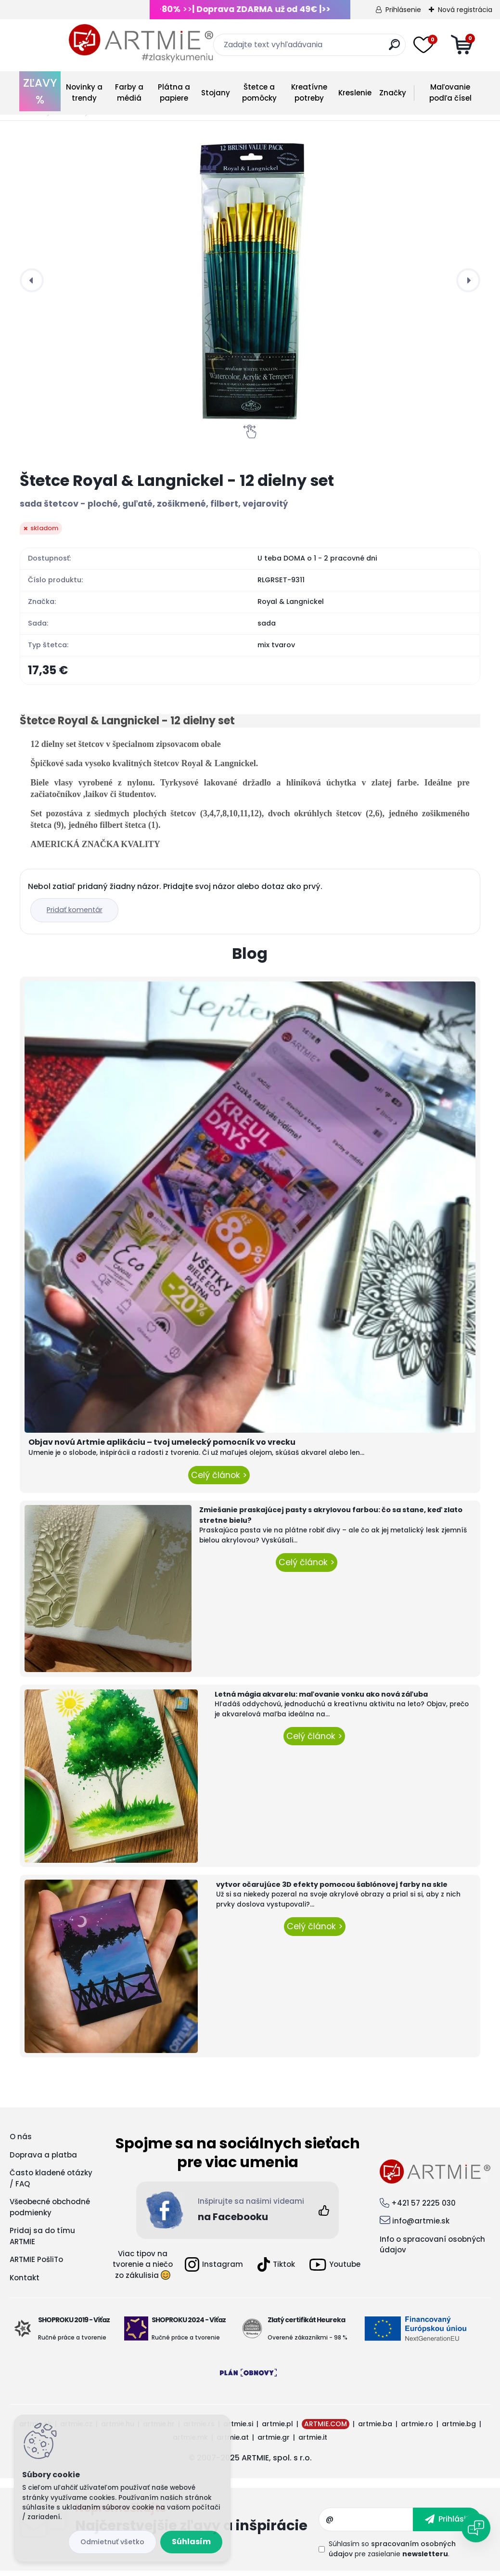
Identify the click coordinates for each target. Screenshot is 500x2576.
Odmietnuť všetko (112, 2542)
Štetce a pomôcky (259, 92)
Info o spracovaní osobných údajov (432, 2249)
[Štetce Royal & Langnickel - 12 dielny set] (250, 280)
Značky (392, 93)
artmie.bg (459, 2428)
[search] (377, 48)
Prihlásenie (403, 9)
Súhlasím (191, 2541)
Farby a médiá (129, 92)
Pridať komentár (78, 914)
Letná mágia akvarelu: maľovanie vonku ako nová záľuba (321, 1698)
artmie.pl (277, 2428)
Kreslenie (355, 93)
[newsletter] (446, 2524)
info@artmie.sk (420, 2226)
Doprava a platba (43, 2160)
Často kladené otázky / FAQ (51, 2183)
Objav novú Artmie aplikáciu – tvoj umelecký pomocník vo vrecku (161, 1446)
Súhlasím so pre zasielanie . (392, 2553)
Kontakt (24, 2282)
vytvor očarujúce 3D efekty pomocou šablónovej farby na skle (332, 1889)
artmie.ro (417, 2428)
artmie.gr (273, 2442)
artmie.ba (375, 2428)
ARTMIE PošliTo (36, 2264)
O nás (21, 2141)
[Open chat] (476, 2527)
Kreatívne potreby (309, 92)
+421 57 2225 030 (423, 2208)
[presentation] (32, 280)
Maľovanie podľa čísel (450, 92)
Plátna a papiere (174, 92)
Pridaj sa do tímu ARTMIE (42, 2240)
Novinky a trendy (84, 92)
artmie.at (233, 2442)
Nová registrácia (465, 9)
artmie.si (238, 2428)
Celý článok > (219, 1479)
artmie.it (312, 2442)
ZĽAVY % (40, 91)
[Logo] (92, 43)
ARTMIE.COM (325, 2428)
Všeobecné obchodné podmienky (50, 2212)
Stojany (215, 93)
